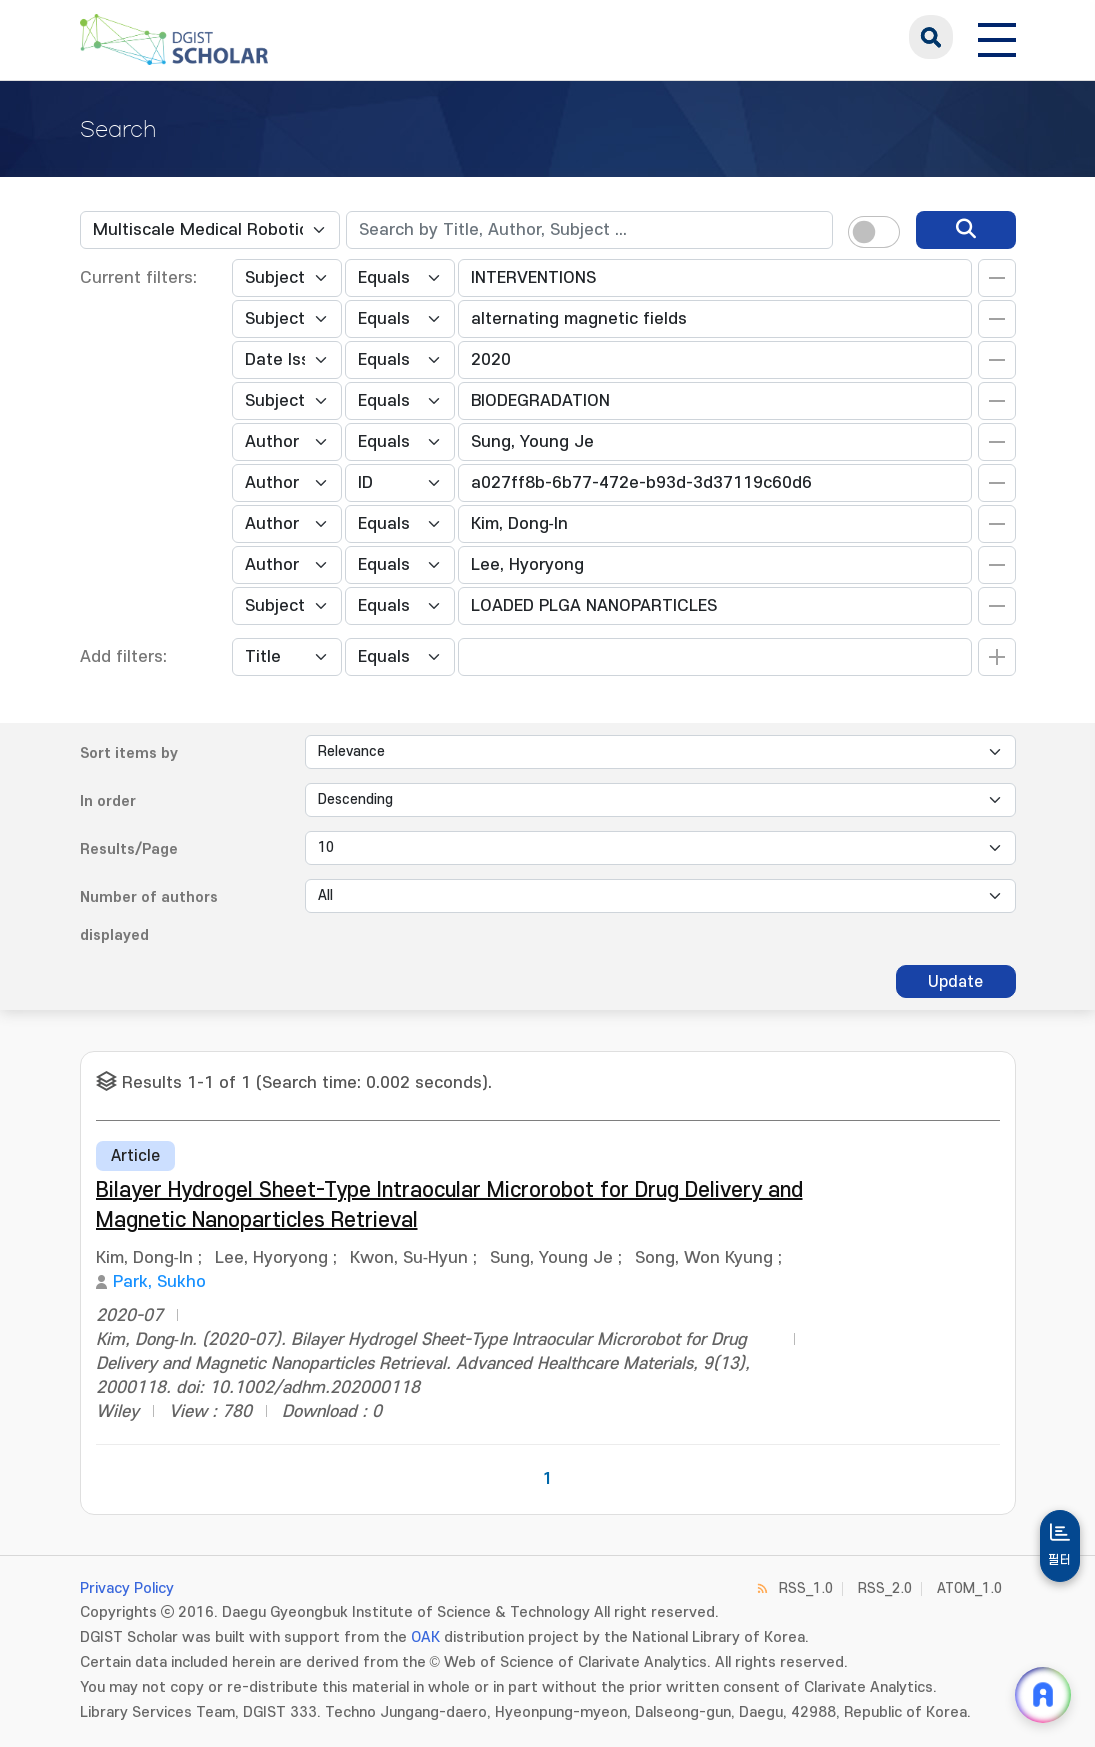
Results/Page (129, 849)
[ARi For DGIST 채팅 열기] (1043, 1695)
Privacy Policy (127, 1588)
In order (108, 801)
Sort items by (129, 753)
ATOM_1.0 (969, 1588)
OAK (425, 1637)
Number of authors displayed (149, 916)
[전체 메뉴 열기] (997, 37)
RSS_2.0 (885, 1588)
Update (955, 982)
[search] (966, 230)
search (931, 37)
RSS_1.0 (806, 1588)
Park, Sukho (159, 1282)
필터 (1060, 1560)
